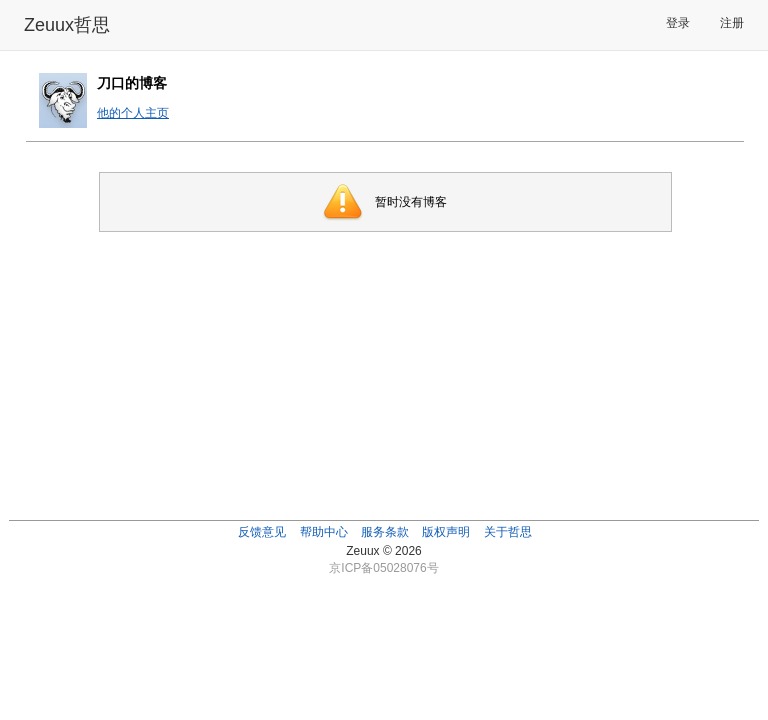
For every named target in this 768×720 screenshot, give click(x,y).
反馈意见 (262, 532)
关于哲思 (508, 532)
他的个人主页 (133, 113)
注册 (732, 23)
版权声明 (446, 532)
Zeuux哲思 (67, 25)
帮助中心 (324, 532)
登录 (678, 23)
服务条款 (385, 532)
